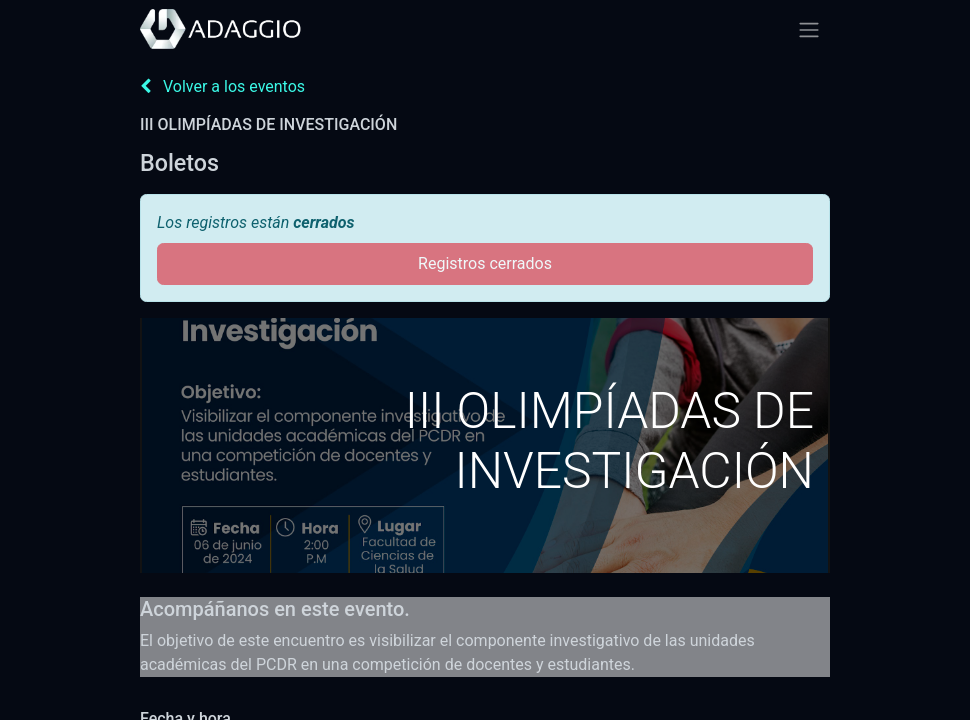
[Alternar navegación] (809, 29)
